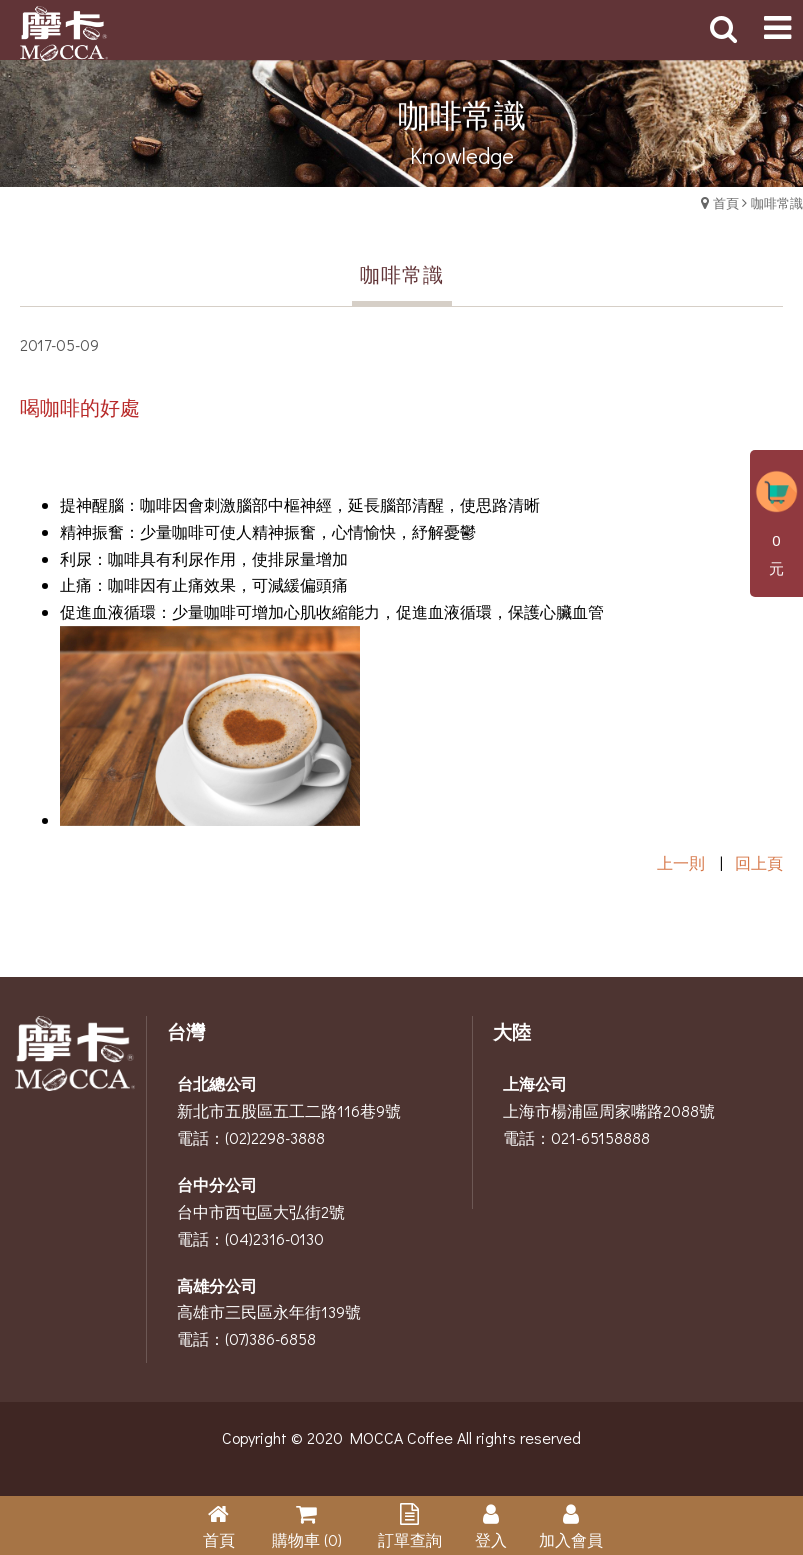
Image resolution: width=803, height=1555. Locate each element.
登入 (491, 1539)
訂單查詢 (410, 1539)
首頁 (726, 202)
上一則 (681, 862)
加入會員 (571, 1539)
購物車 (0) (307, 1539)
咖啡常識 (777, 202)
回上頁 (759, 862)
